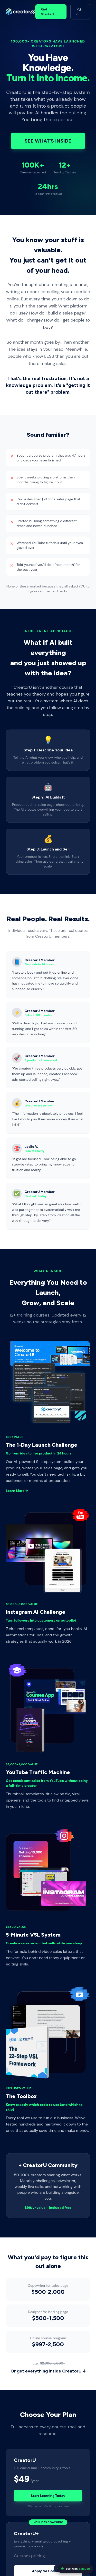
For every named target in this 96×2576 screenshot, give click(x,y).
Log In (78, 11)
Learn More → (17, 1490)
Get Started (47, 11)
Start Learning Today (48, 2495)
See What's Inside (48, 141)
